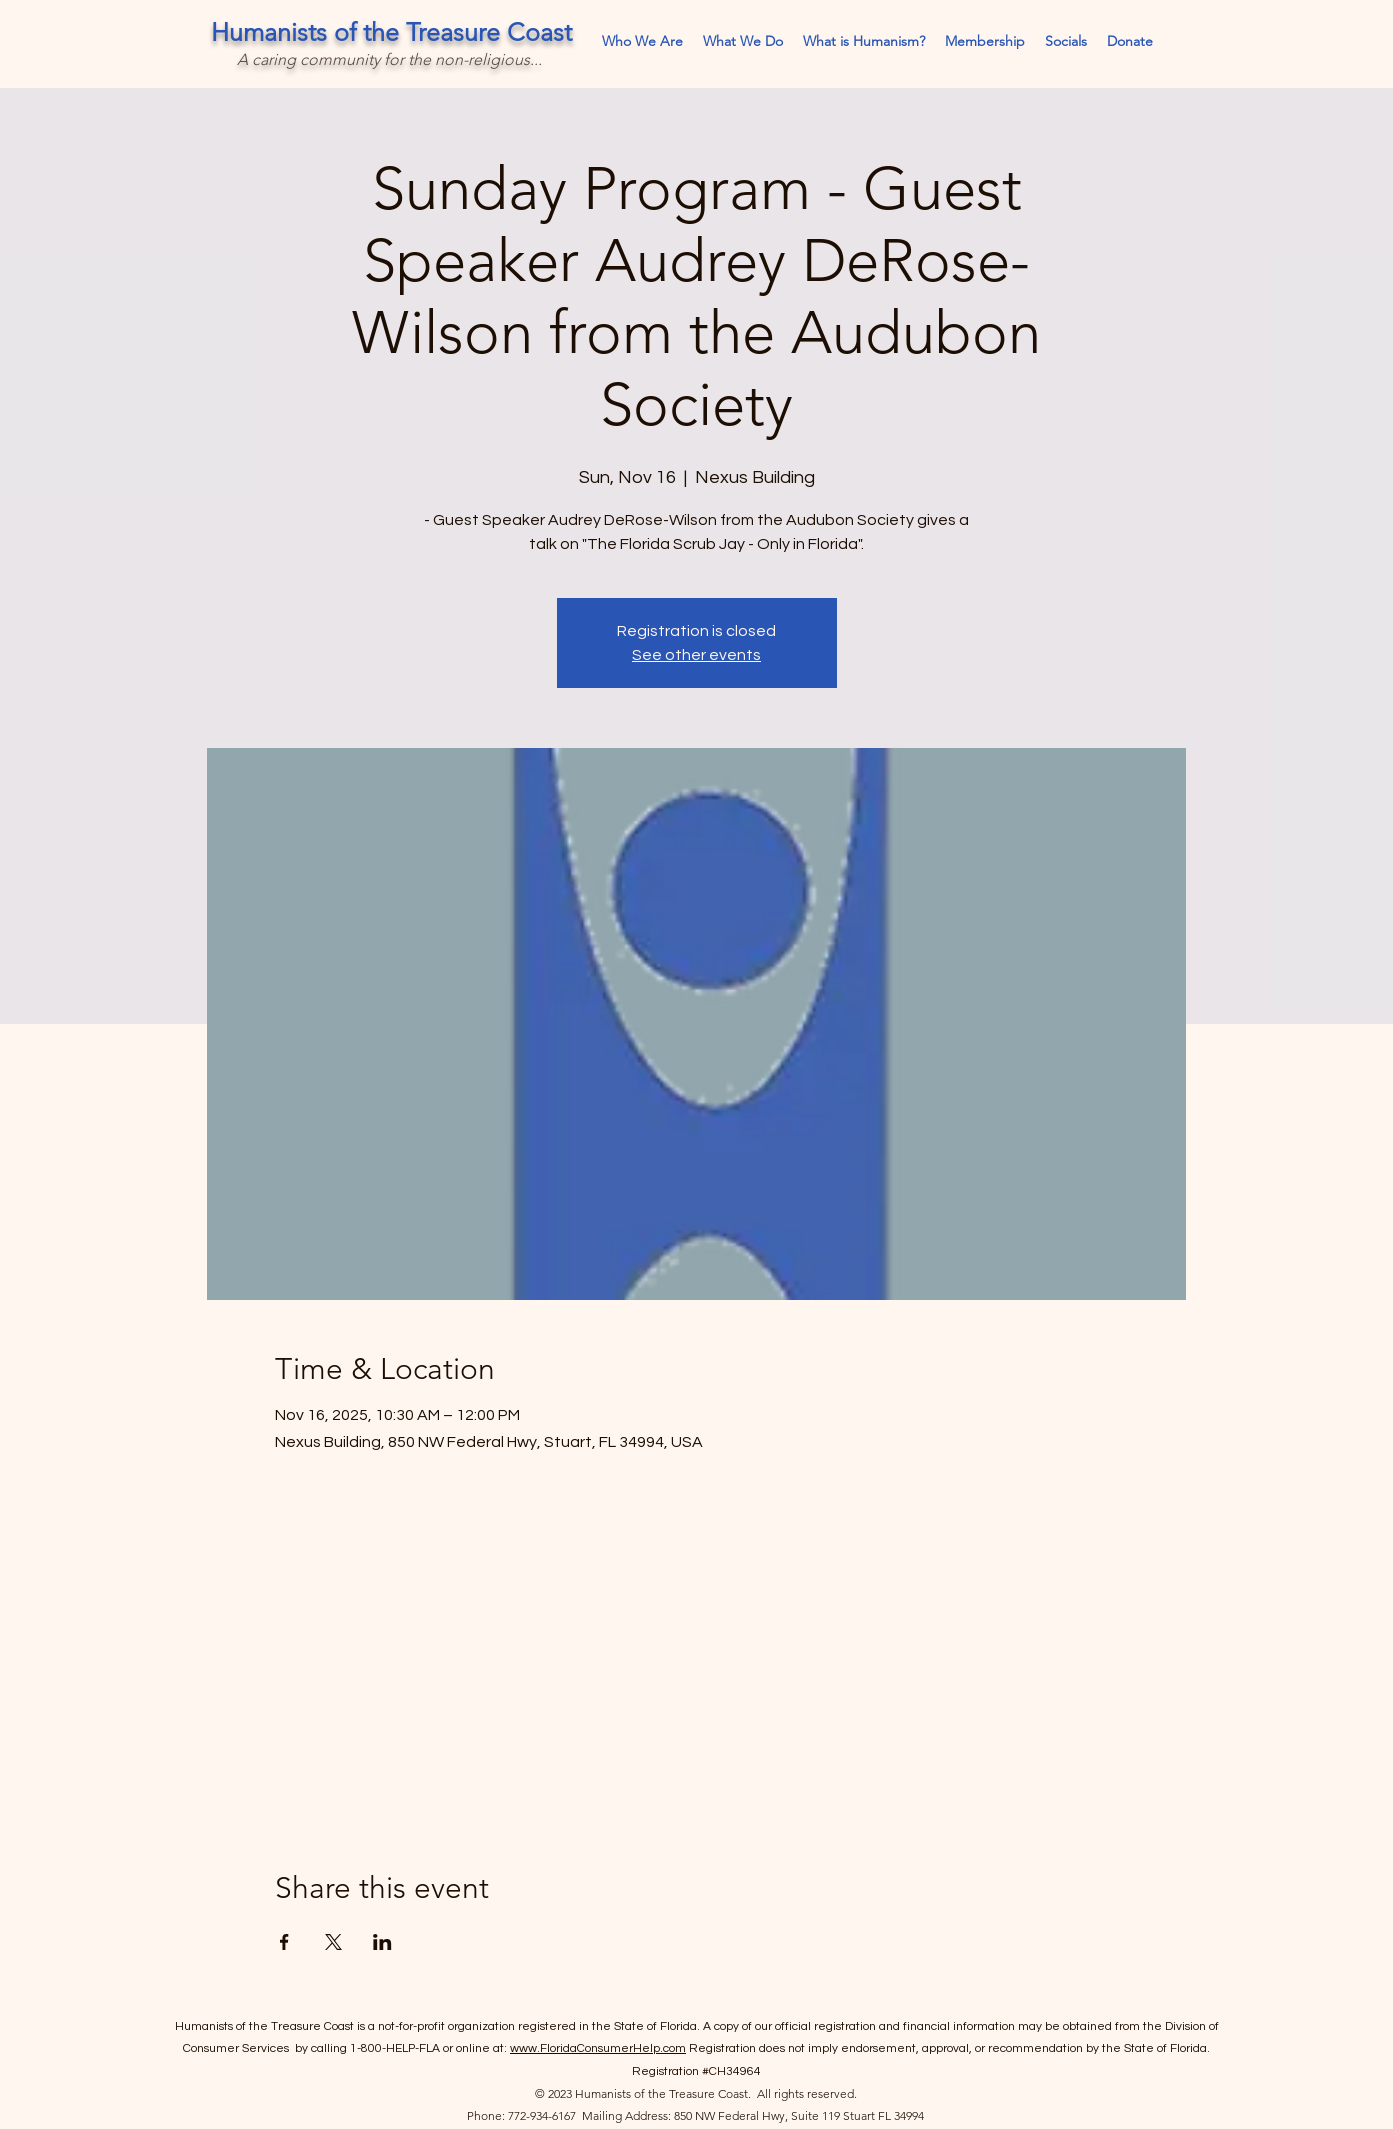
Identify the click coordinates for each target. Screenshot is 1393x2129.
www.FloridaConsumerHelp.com (598, 2048)
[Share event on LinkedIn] (382, 1942)
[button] (1066, 41)
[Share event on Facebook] (284, 1942)
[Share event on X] (333, 1942)
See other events (696, 655)
